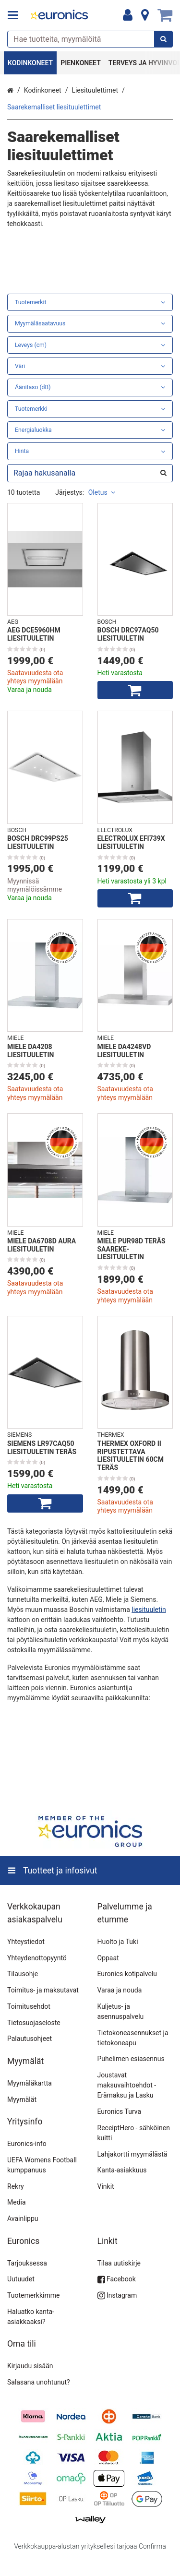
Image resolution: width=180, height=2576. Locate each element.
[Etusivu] (59, 15)
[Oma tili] (128, 15)
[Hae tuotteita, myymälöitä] (90, 39)
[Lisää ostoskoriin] (135, 690)
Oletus (101, 492)
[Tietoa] (145, 15)
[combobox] (90, 39)
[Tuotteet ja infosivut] (15, 15)
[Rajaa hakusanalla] (90, 473)
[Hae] (163, 39)
